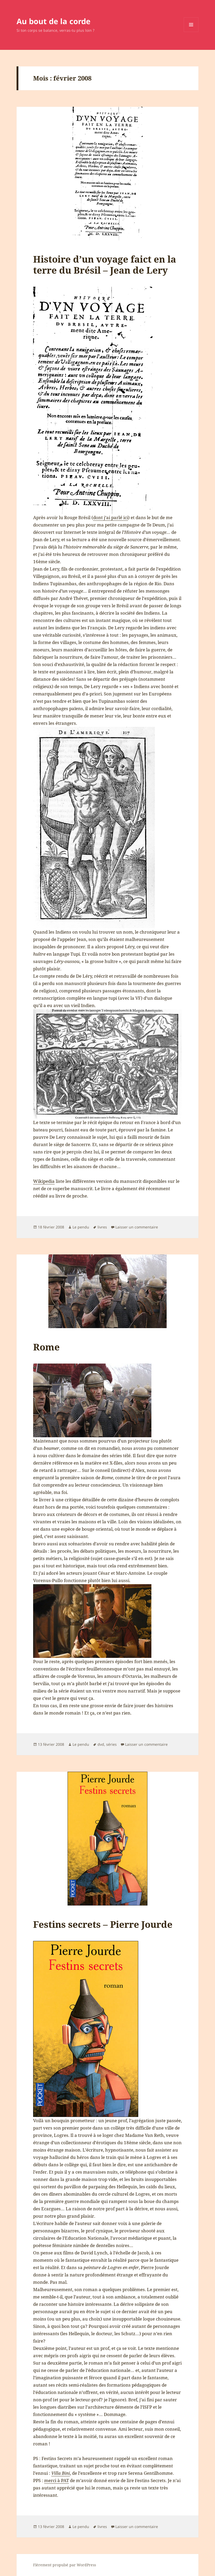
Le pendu (81, 1227)
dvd (101, 1744)
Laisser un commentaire (136, 1227)
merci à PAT (56, 2480)
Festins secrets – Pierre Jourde (102, 1924)
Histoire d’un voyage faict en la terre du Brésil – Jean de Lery (104, 264)
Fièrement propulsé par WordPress (64, 2564)
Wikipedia (44, 1181)
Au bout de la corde (53, 21)
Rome (46, 1347)
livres (102, 1227)
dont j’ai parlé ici (110, 517)
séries (111, 1744)
